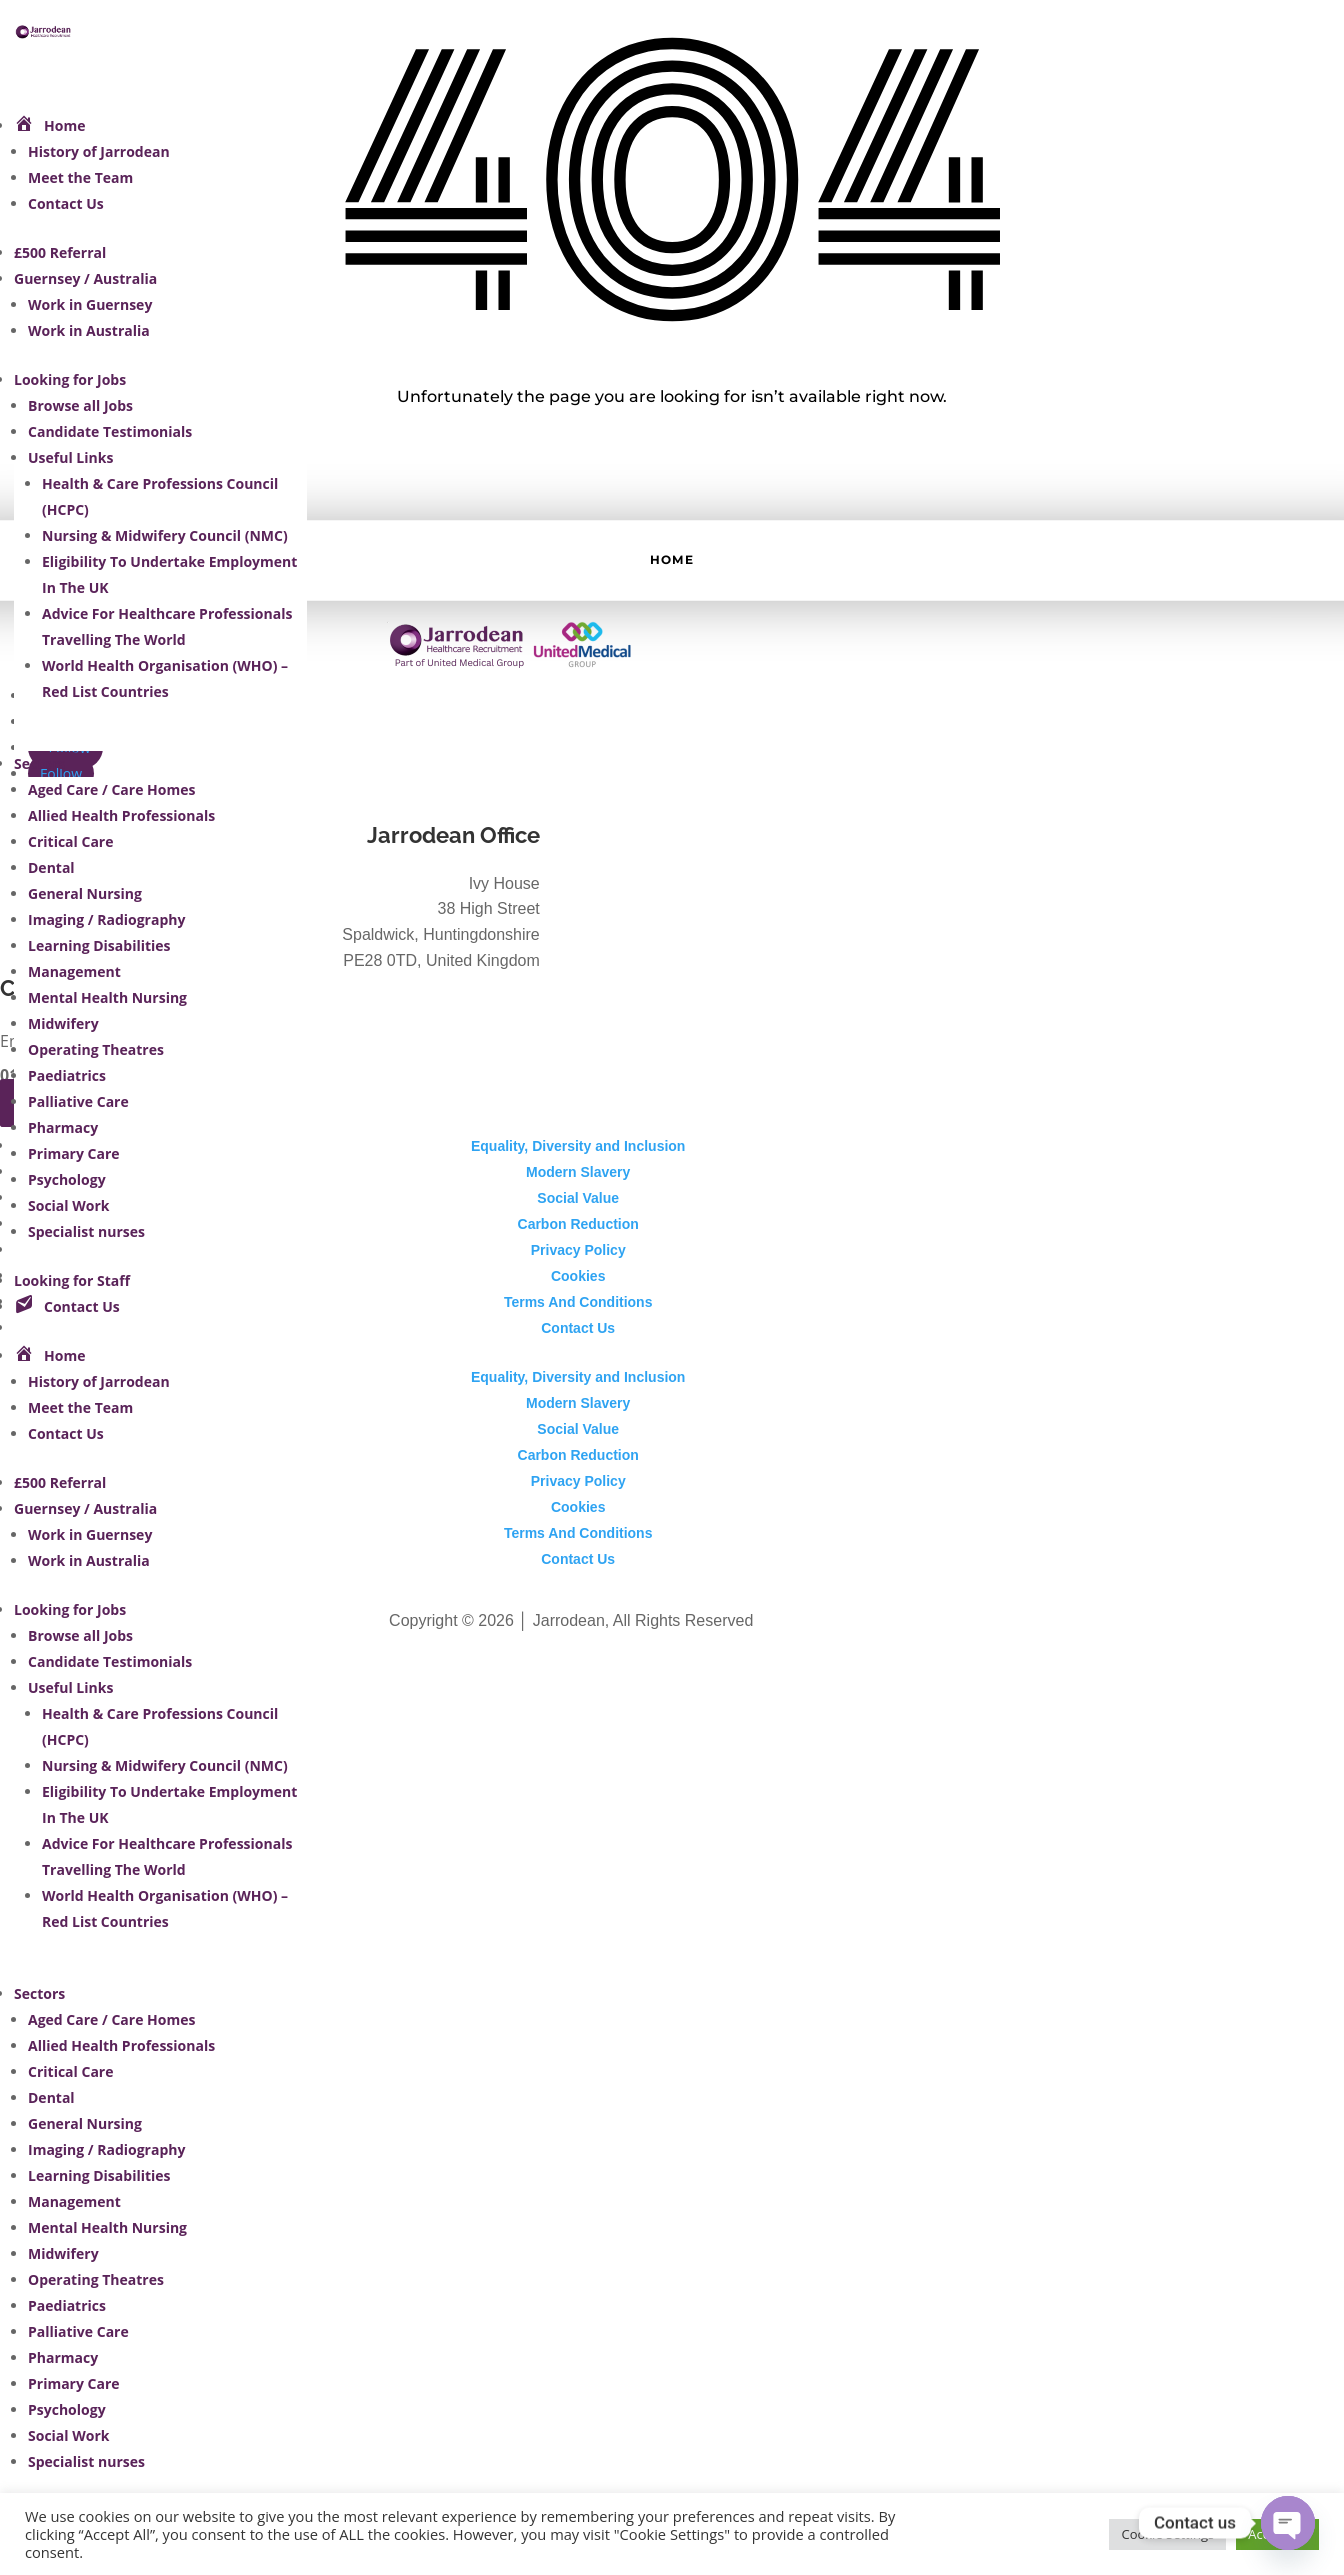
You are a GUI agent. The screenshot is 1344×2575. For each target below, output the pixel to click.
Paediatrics (67, 1075)
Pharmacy (63, 1127)
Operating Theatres (96, 1049)
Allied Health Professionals (121, 815)
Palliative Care (78, 1101)
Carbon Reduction (578, 1224)
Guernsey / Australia (85, 278)
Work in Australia (89, 330)
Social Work (68, 1205)
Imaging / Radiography (106, 919)
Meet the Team (80, 177)
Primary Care (74, 1153)
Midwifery (63, 1023)
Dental (51, 867)
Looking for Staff (72, 1280)
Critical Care (70, 841)
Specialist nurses (86, 1231)
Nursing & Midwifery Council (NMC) (165, 535)
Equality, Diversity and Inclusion (578, 1146)
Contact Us (66, 203)
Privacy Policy (578, 1250)
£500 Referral (60, 252)
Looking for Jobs (70, 379)
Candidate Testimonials (110, 431)
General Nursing (85, 893)
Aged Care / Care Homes (111, 789)
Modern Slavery (578, 1172)
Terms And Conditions (578, 1302)
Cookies (578, 1276)
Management (74, 971)
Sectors (39, 763)
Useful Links (70, 457)
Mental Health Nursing (107, 997)
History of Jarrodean (99, 151)
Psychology (67, 1179)
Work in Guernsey (90, 304)
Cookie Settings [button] (1167, 2534)
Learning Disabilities (99, 945)
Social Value (578, 1198)
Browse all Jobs (80, 405)
